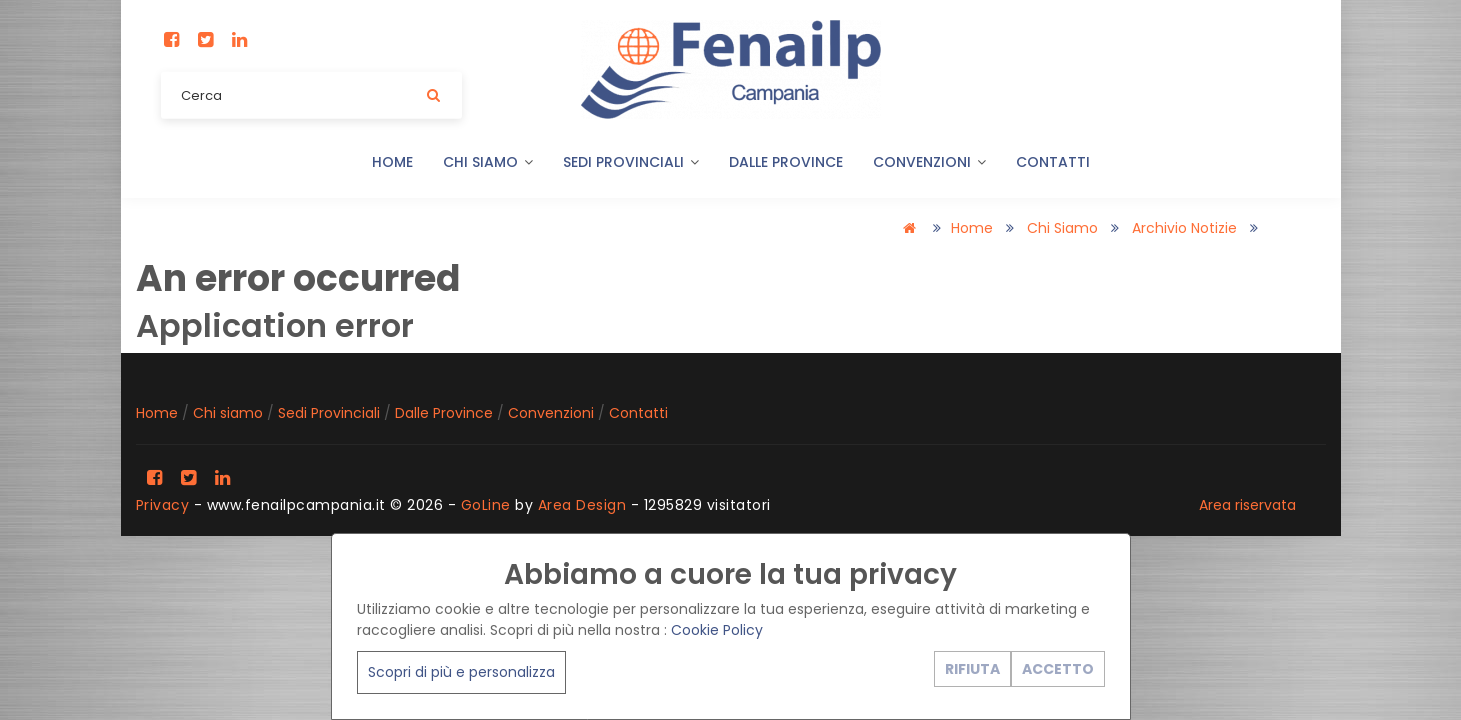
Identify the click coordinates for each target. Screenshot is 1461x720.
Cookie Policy (717, 630)
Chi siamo (488, 162)
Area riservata (1247, 505)
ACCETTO (1058, 669)
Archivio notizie (1184, 228)
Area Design (582, 505)
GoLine (486, 505)
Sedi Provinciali (631, 162)
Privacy (163, 505)
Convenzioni (929, 162)
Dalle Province (786, 162)
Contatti (1053, 162)
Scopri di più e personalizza (461, 672)
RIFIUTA (972, 669)
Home (392, 162)
